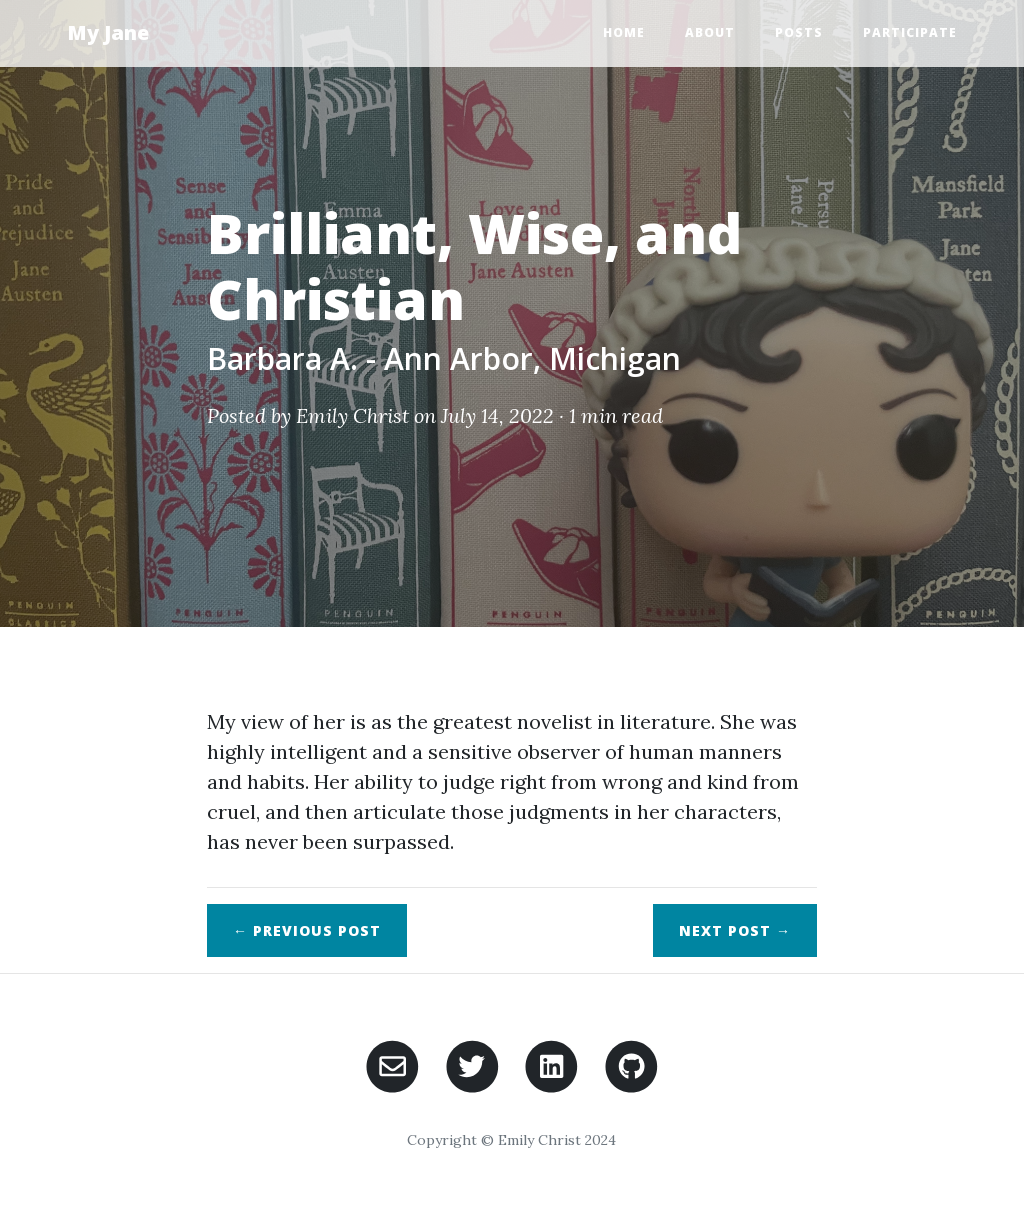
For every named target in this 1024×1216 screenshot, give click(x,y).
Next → (735, 930)
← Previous (307, 930)
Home (624, 32)
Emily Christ (352, 415)
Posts (799, 32)
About (710, 32)
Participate (910, 32)
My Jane (108, 32)
